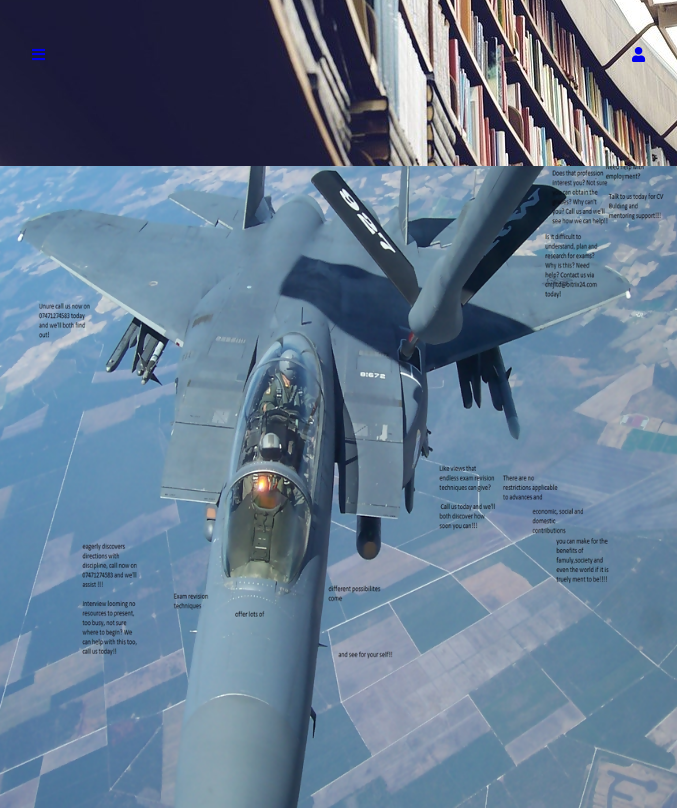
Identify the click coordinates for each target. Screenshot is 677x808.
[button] (638, 54)
